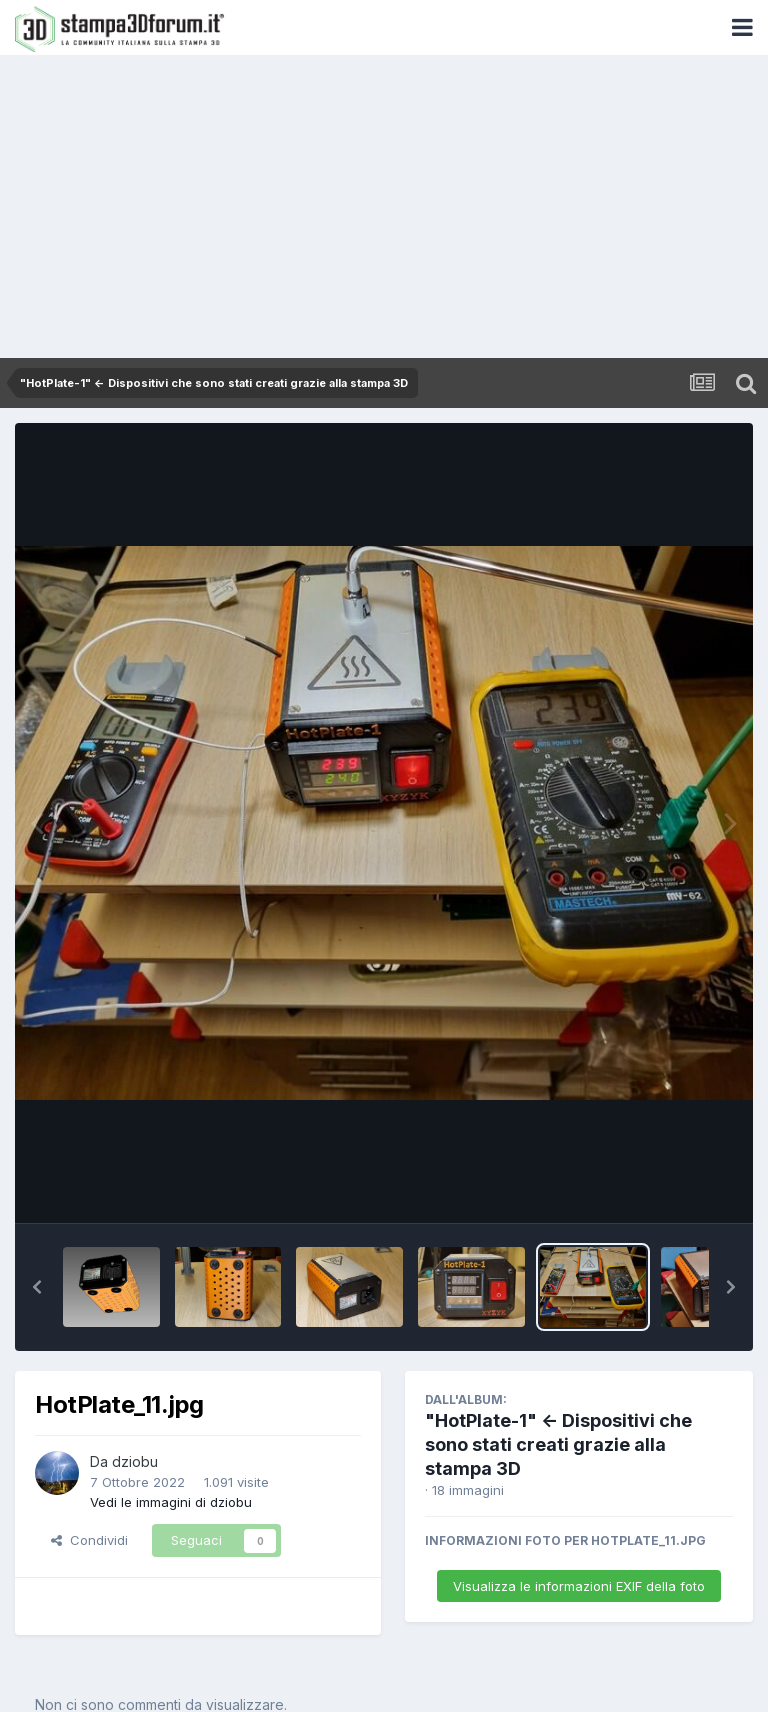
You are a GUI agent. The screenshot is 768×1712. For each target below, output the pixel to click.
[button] (37, 1287)
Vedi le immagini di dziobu (171, 1502)
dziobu (135, 1461)
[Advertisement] (384, 208)
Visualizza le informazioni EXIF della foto (579, 1586)
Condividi (89, 1540)
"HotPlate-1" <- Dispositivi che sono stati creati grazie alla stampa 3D (558, 1444)
